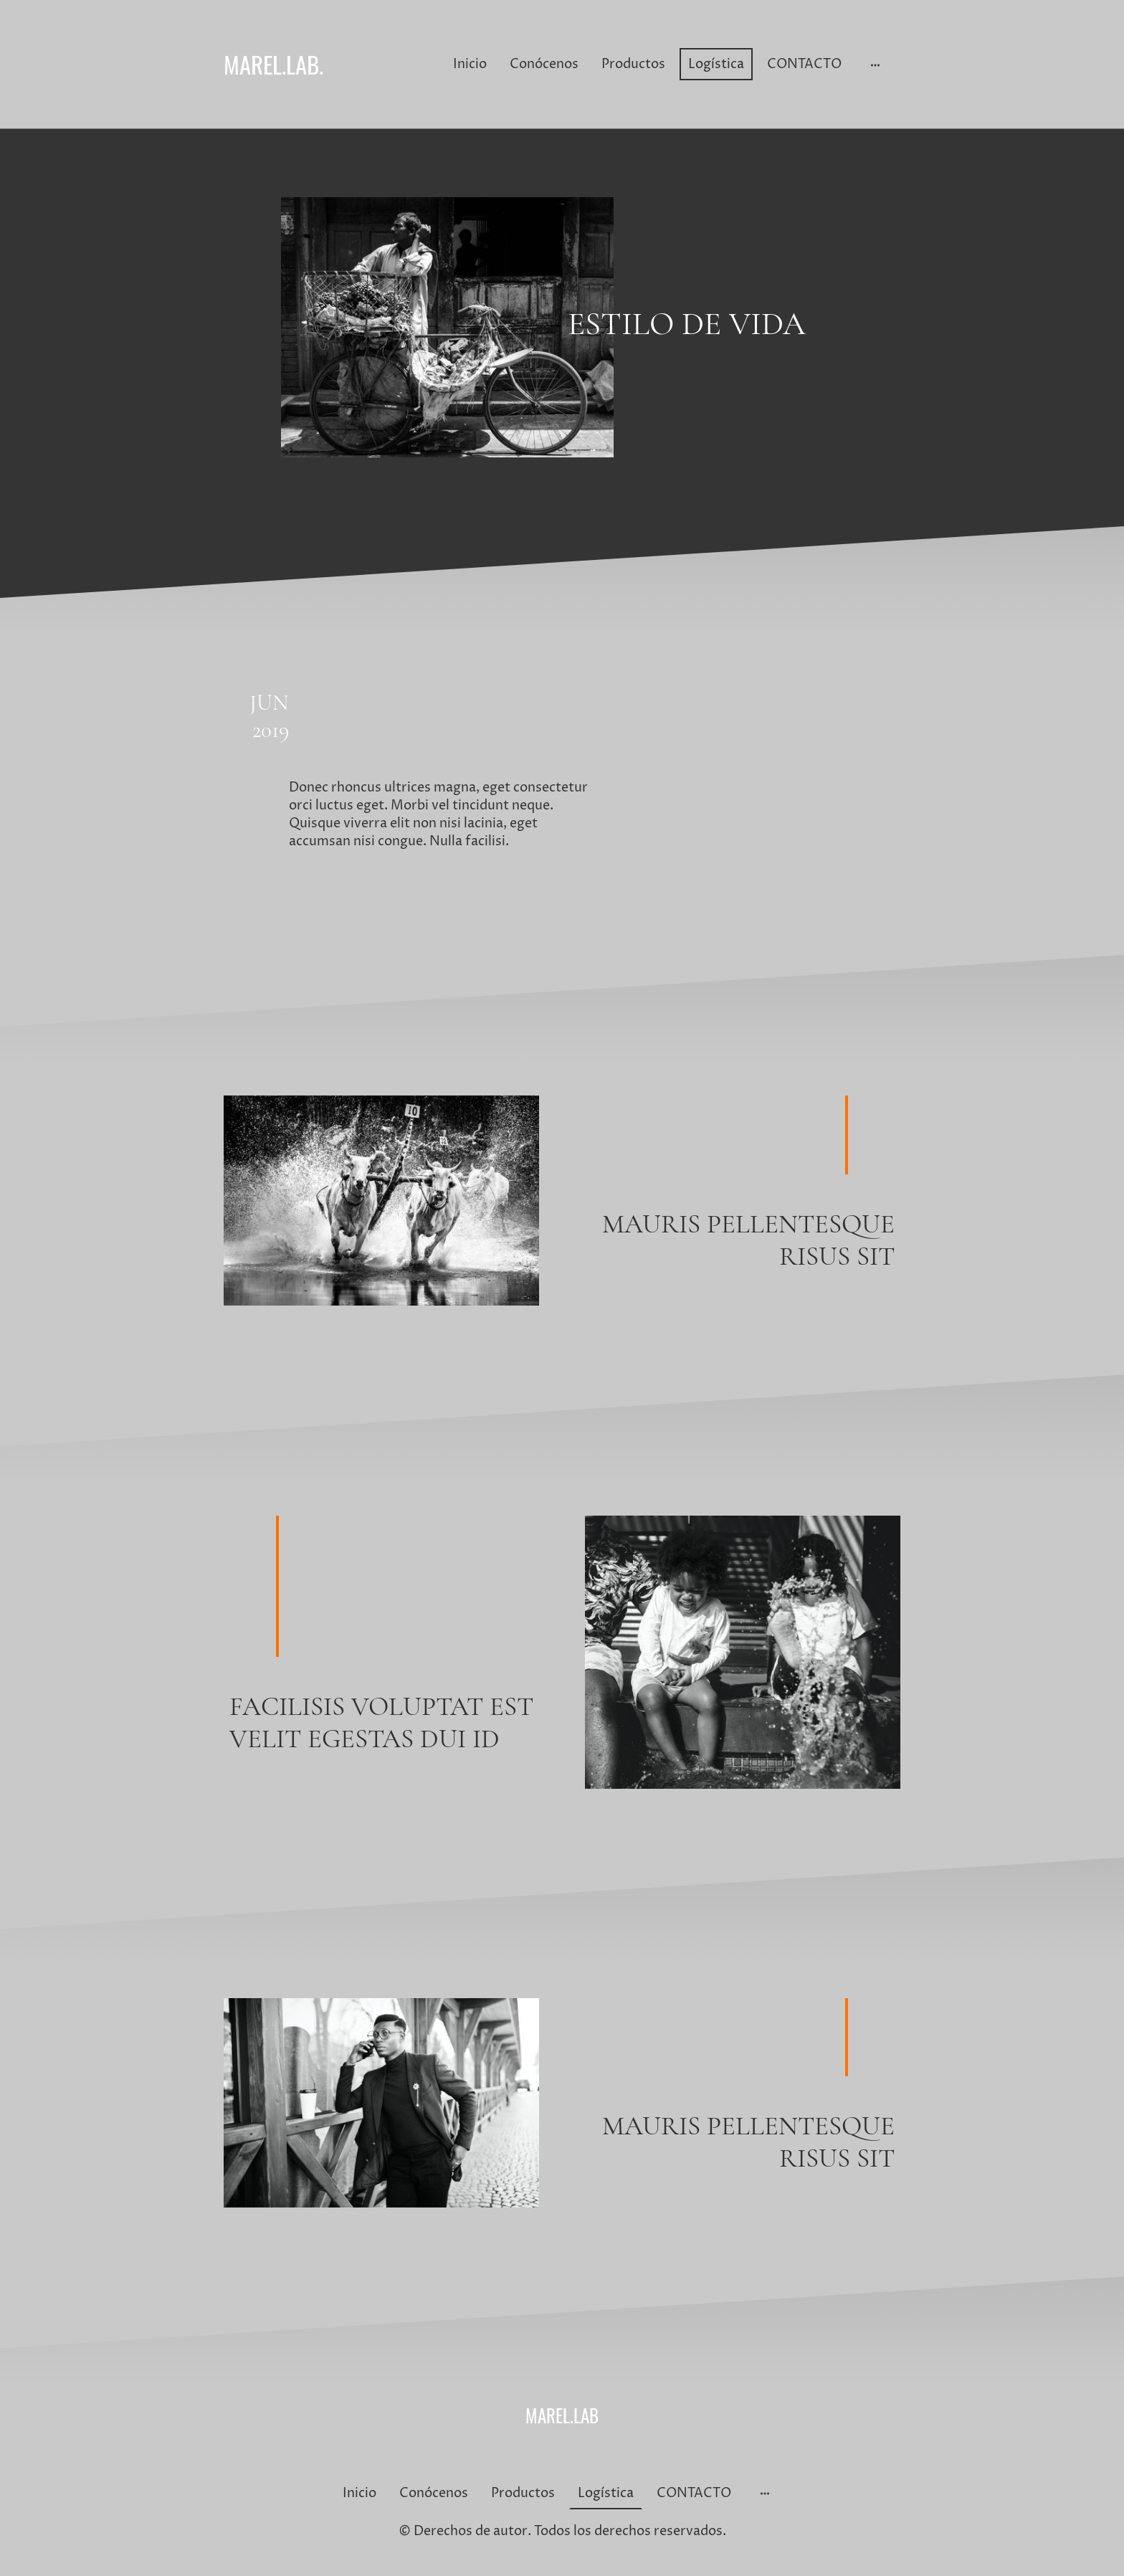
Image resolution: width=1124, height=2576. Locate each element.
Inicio (470, 64)
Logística (716, 64)
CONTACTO (804, 64)
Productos (633, 64)
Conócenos (544, 64)
